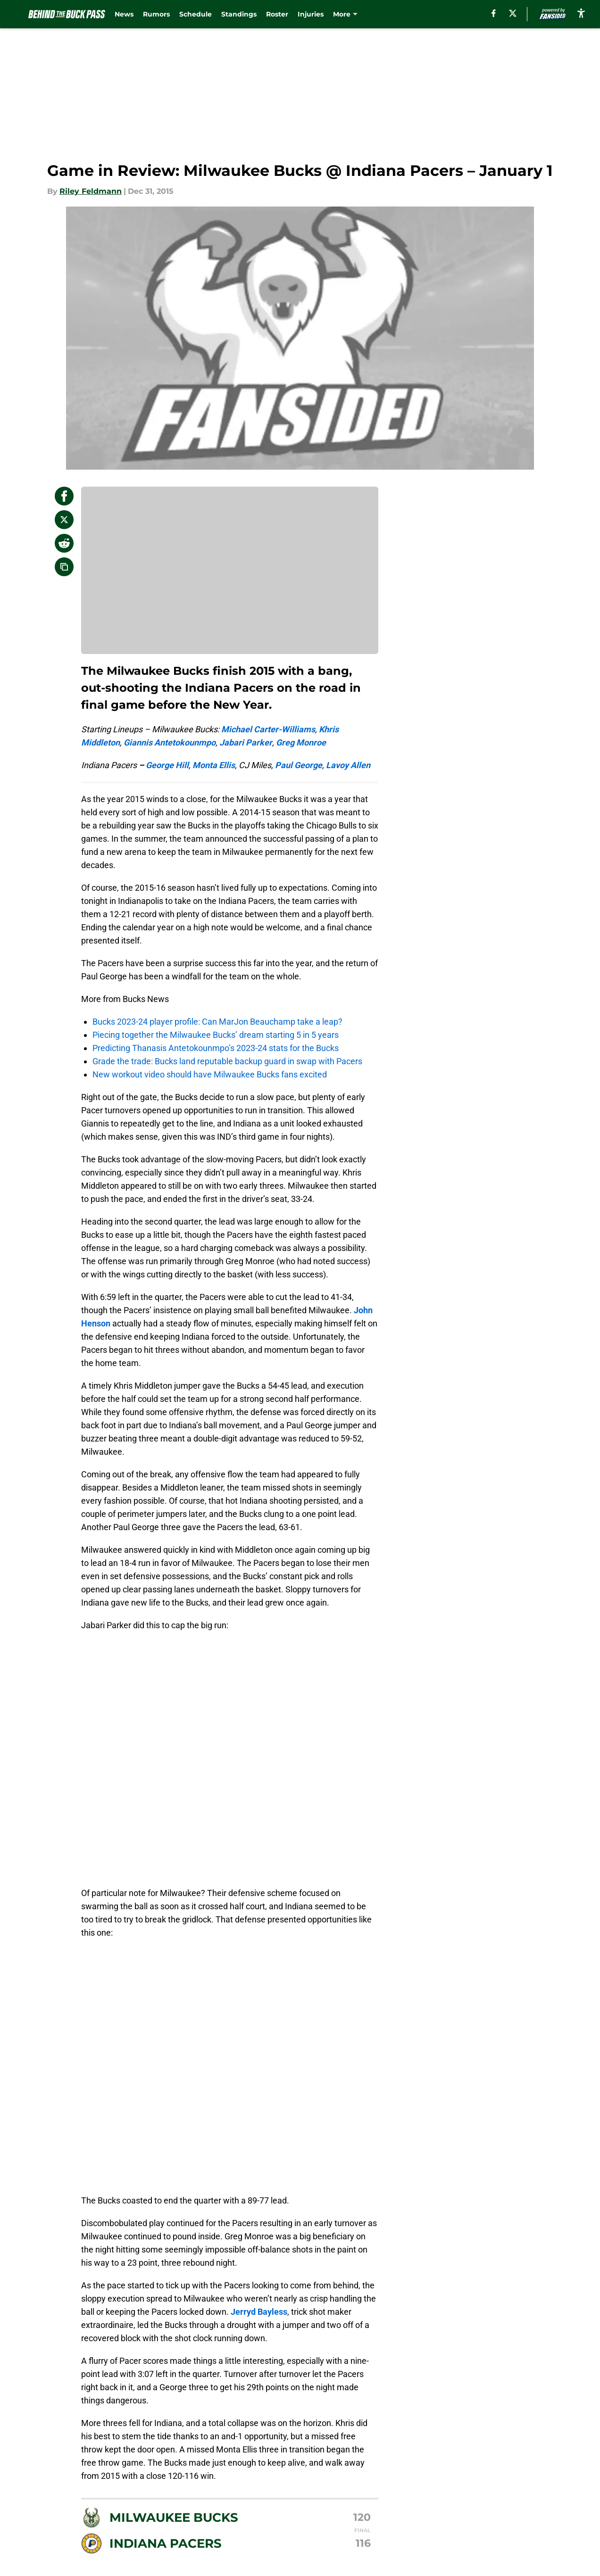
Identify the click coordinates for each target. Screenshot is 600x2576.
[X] (513, 13)
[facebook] (494, 13)
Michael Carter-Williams (268, 729)
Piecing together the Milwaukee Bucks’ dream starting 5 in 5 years (215, 1035)
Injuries (311, 14)
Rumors (156, 14)
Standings (239, 14)
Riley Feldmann (90, 191)
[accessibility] (581, 13)
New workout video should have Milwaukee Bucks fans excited (209, 1074)
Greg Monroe (301, 742)
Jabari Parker (245, 742)
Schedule (195, 14)
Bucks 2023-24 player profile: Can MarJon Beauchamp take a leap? (217, 1022)
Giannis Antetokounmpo (170, 742)
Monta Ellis (213, 765)
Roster (277, 14)
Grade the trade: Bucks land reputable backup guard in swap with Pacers (227, 1061)
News (124, 14)
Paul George (298, 765)
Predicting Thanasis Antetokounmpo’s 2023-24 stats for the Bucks (215, 1048)
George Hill (167, 765)
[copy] (64, 566)
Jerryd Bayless (259, 2312)
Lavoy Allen (348, 765)
